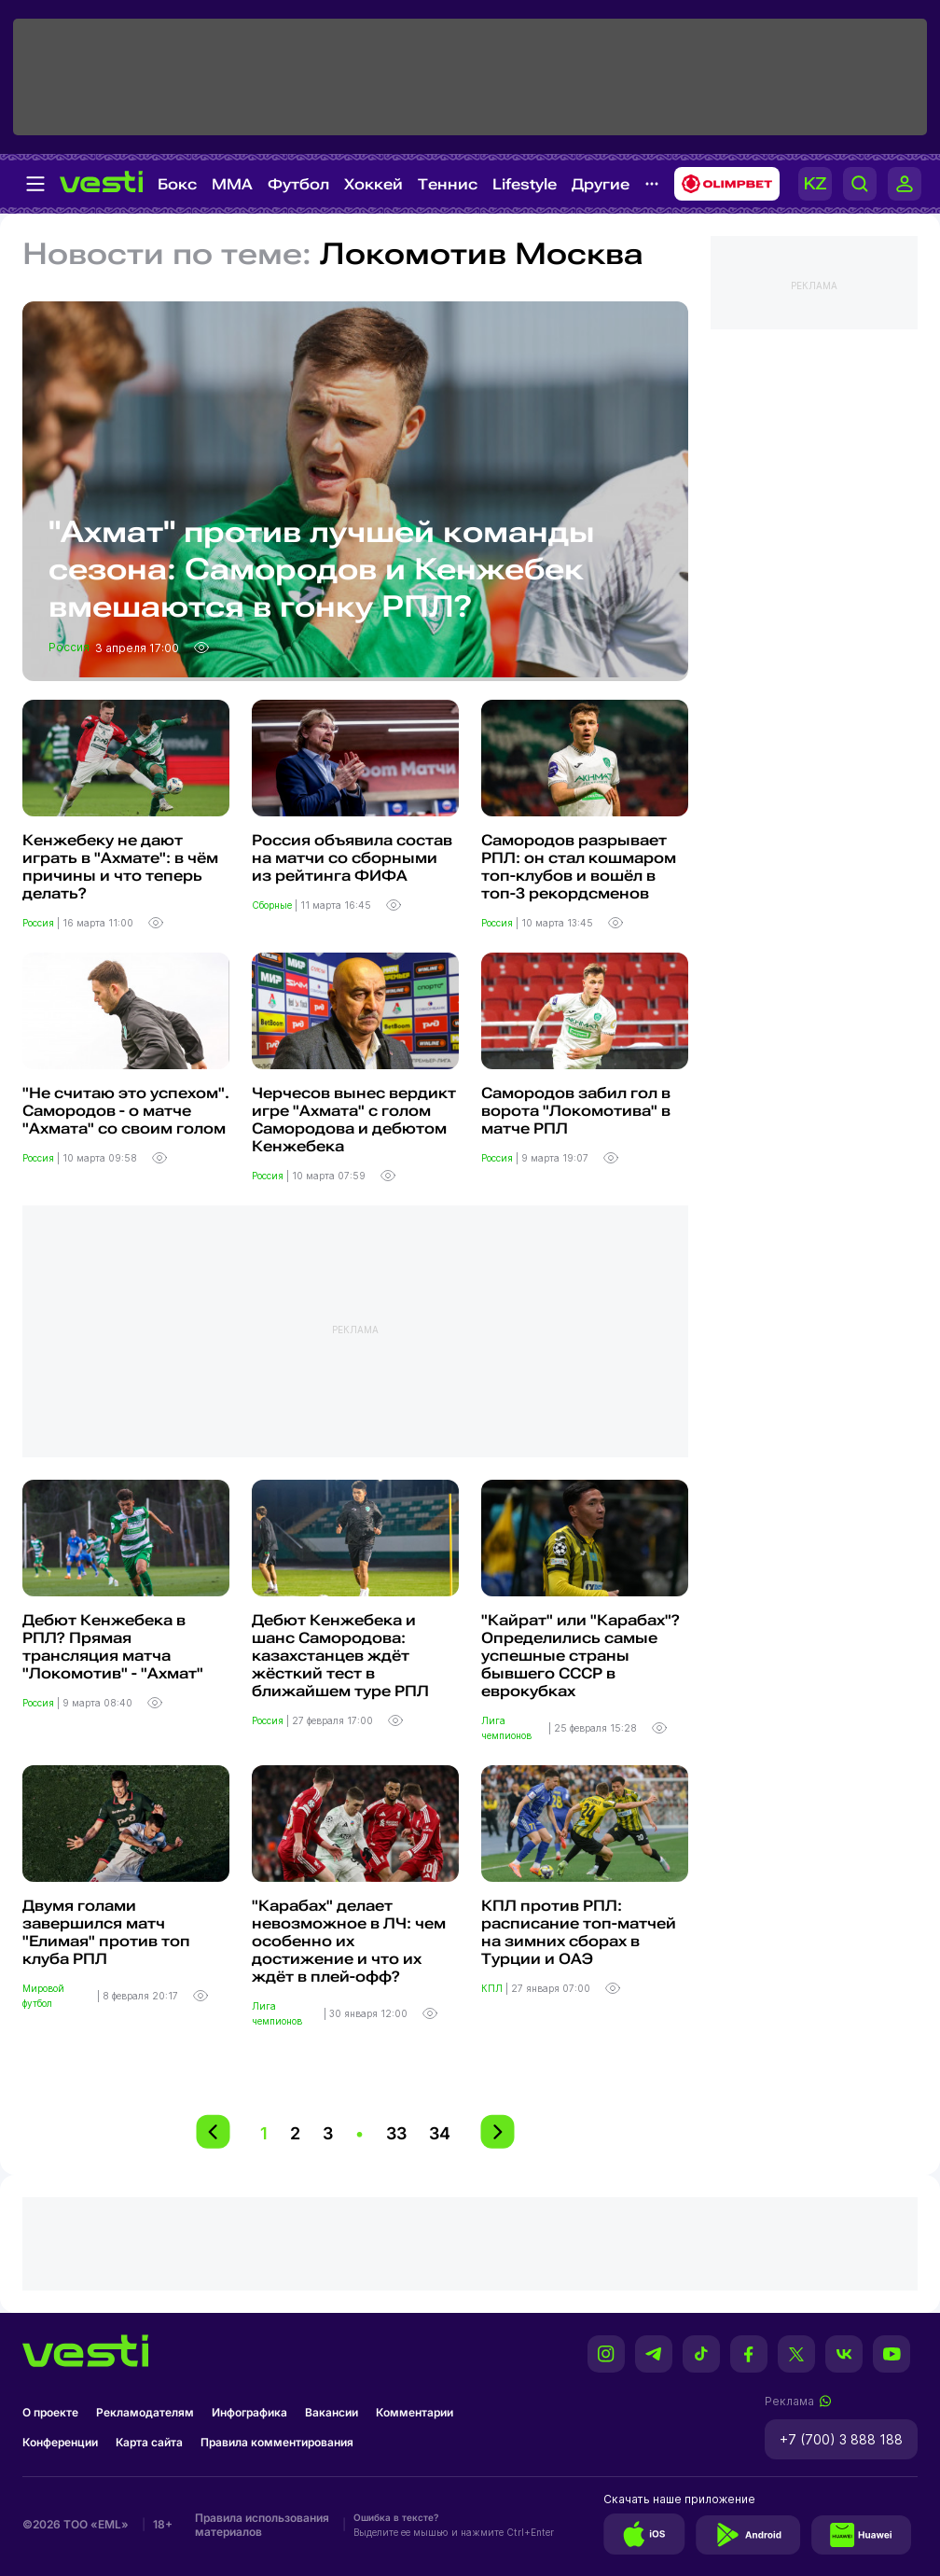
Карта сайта (149, 2442)
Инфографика (249, 2412)
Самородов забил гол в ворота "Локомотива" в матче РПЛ (575, 1110)
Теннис (447, 184)
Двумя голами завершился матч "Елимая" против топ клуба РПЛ (106, 1932)
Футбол (298, 184)
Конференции (60, 2442)
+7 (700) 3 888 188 (841, 2439)
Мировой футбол (43, 1996)
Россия (70, 647)
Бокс (177, 184)
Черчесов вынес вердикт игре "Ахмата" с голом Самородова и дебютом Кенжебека (354, 1119)
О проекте (50, 2412)
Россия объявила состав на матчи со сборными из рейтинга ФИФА (352, 857)
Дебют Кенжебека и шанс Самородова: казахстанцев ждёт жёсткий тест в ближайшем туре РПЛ (340, 1655)
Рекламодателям (145, 2412)
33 (396, 2133)
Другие (600, 184)
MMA (232, 184)
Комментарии (414, 2412)
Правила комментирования (276, 2442)
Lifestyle (524, 184)
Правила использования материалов (262, 2525)
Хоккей (373, 184)
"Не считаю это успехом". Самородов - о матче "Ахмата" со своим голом (125, 1110)
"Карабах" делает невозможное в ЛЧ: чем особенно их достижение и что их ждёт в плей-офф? (349, 1941)
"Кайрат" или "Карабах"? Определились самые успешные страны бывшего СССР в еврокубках (580, 1655)
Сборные (273, 905)
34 (439, 2133)
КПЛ (493, 1988)
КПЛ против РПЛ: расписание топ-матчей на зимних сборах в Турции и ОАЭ (578, 1932)
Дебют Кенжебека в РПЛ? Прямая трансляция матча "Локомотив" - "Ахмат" (112, 1646)
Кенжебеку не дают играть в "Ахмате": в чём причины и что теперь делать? (120, 866)
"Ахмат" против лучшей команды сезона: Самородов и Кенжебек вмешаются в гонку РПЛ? (321, 569)
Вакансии (331, 2412)
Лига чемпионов (507, 1728)
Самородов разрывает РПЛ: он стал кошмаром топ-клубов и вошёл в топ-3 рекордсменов (578, 866)
